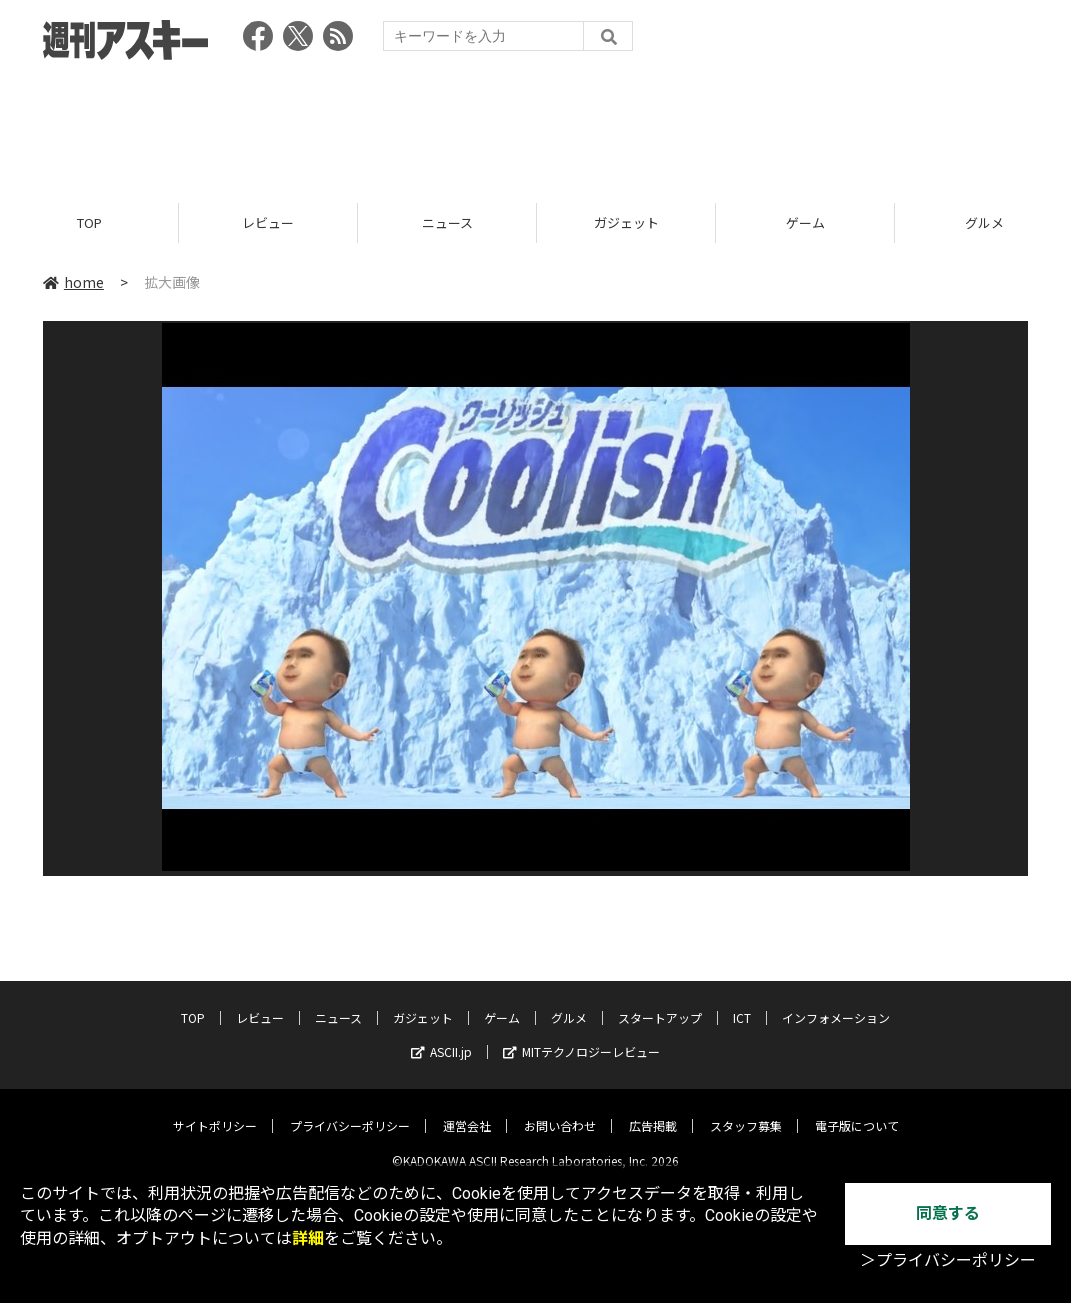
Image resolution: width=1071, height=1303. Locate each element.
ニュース (447, 222)
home (73, 282)
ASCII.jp (441, 1036)
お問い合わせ (560, 1110)
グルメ (569, 1002)
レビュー (268, 222)
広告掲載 (653, 1110)
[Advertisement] (536, 125)
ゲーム (805, 222)
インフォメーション (836, 1002)
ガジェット (626, 222)
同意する (948, 1213)
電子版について (857, 1110)
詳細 (308, 1238)
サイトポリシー (215, 1110)
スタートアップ (660, 1002)
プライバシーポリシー (350, 1110)
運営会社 (467, 1110)
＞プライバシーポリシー (948, 1260)
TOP (89, 222)
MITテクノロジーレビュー (581, 1036)
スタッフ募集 (746, 1110)
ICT (742, 1002)
